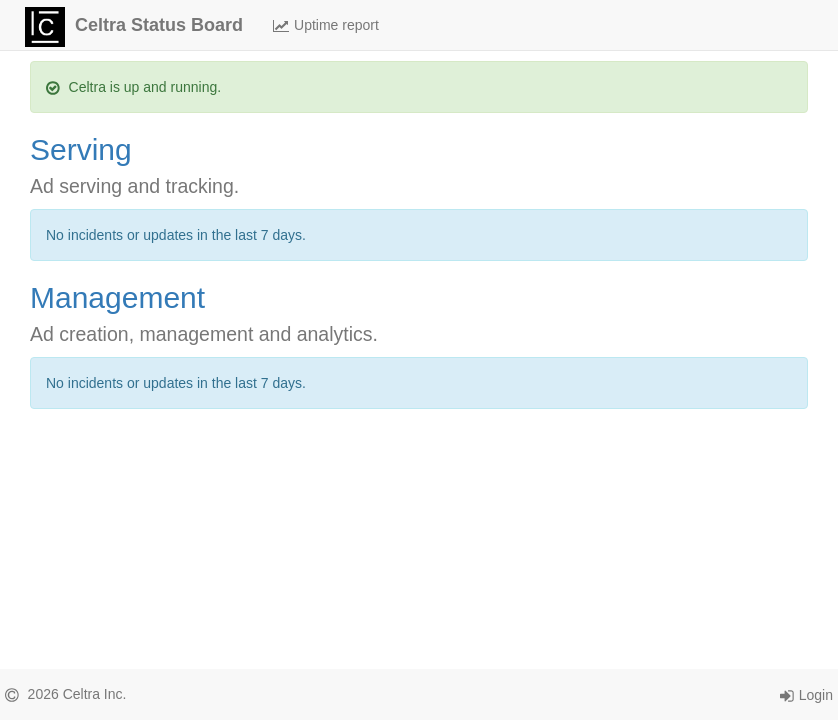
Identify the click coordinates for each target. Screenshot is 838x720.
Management (117, 297)
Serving (81, 149)
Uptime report (326, 25)
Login (806, 695)
